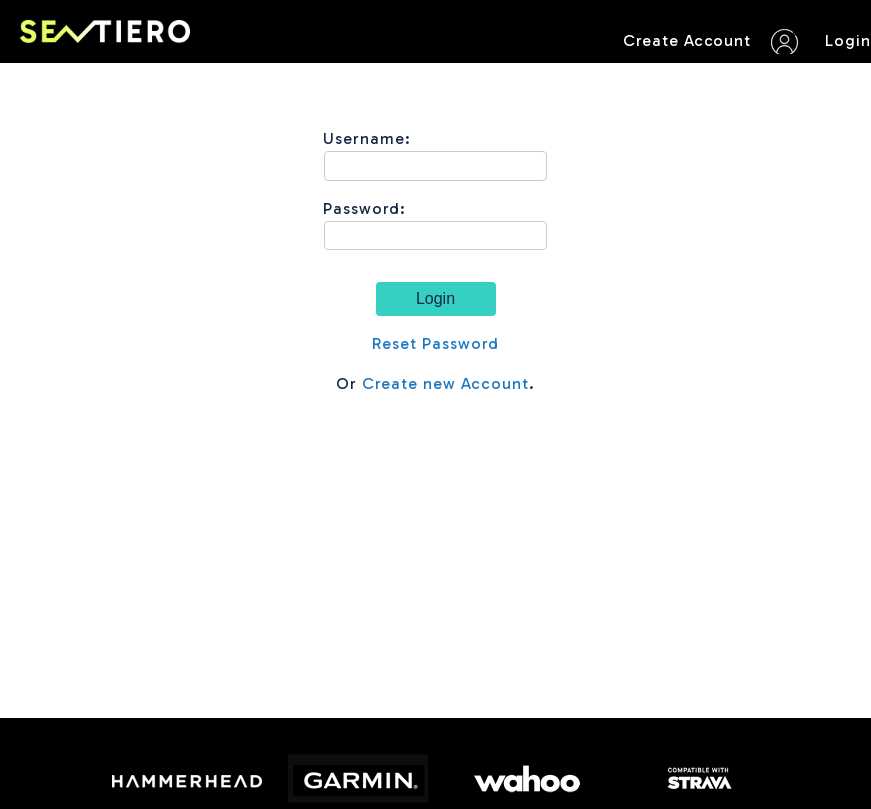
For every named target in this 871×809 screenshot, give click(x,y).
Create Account (687, 40)
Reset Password (435, 343)
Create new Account (445, 383)
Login (848, 40)
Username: (367, 138)
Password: (364, 208)
